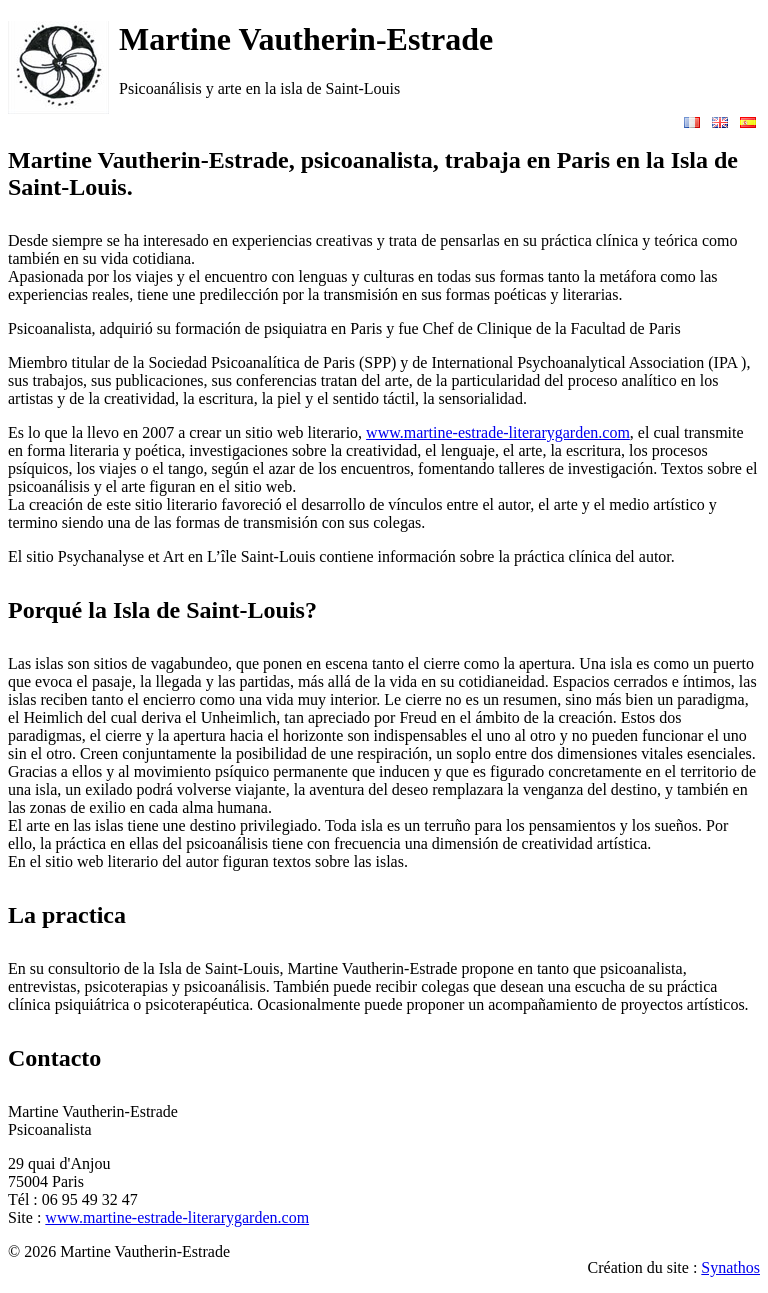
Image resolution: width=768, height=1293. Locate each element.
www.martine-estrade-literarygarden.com (498, 432)
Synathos (730, 1267)
